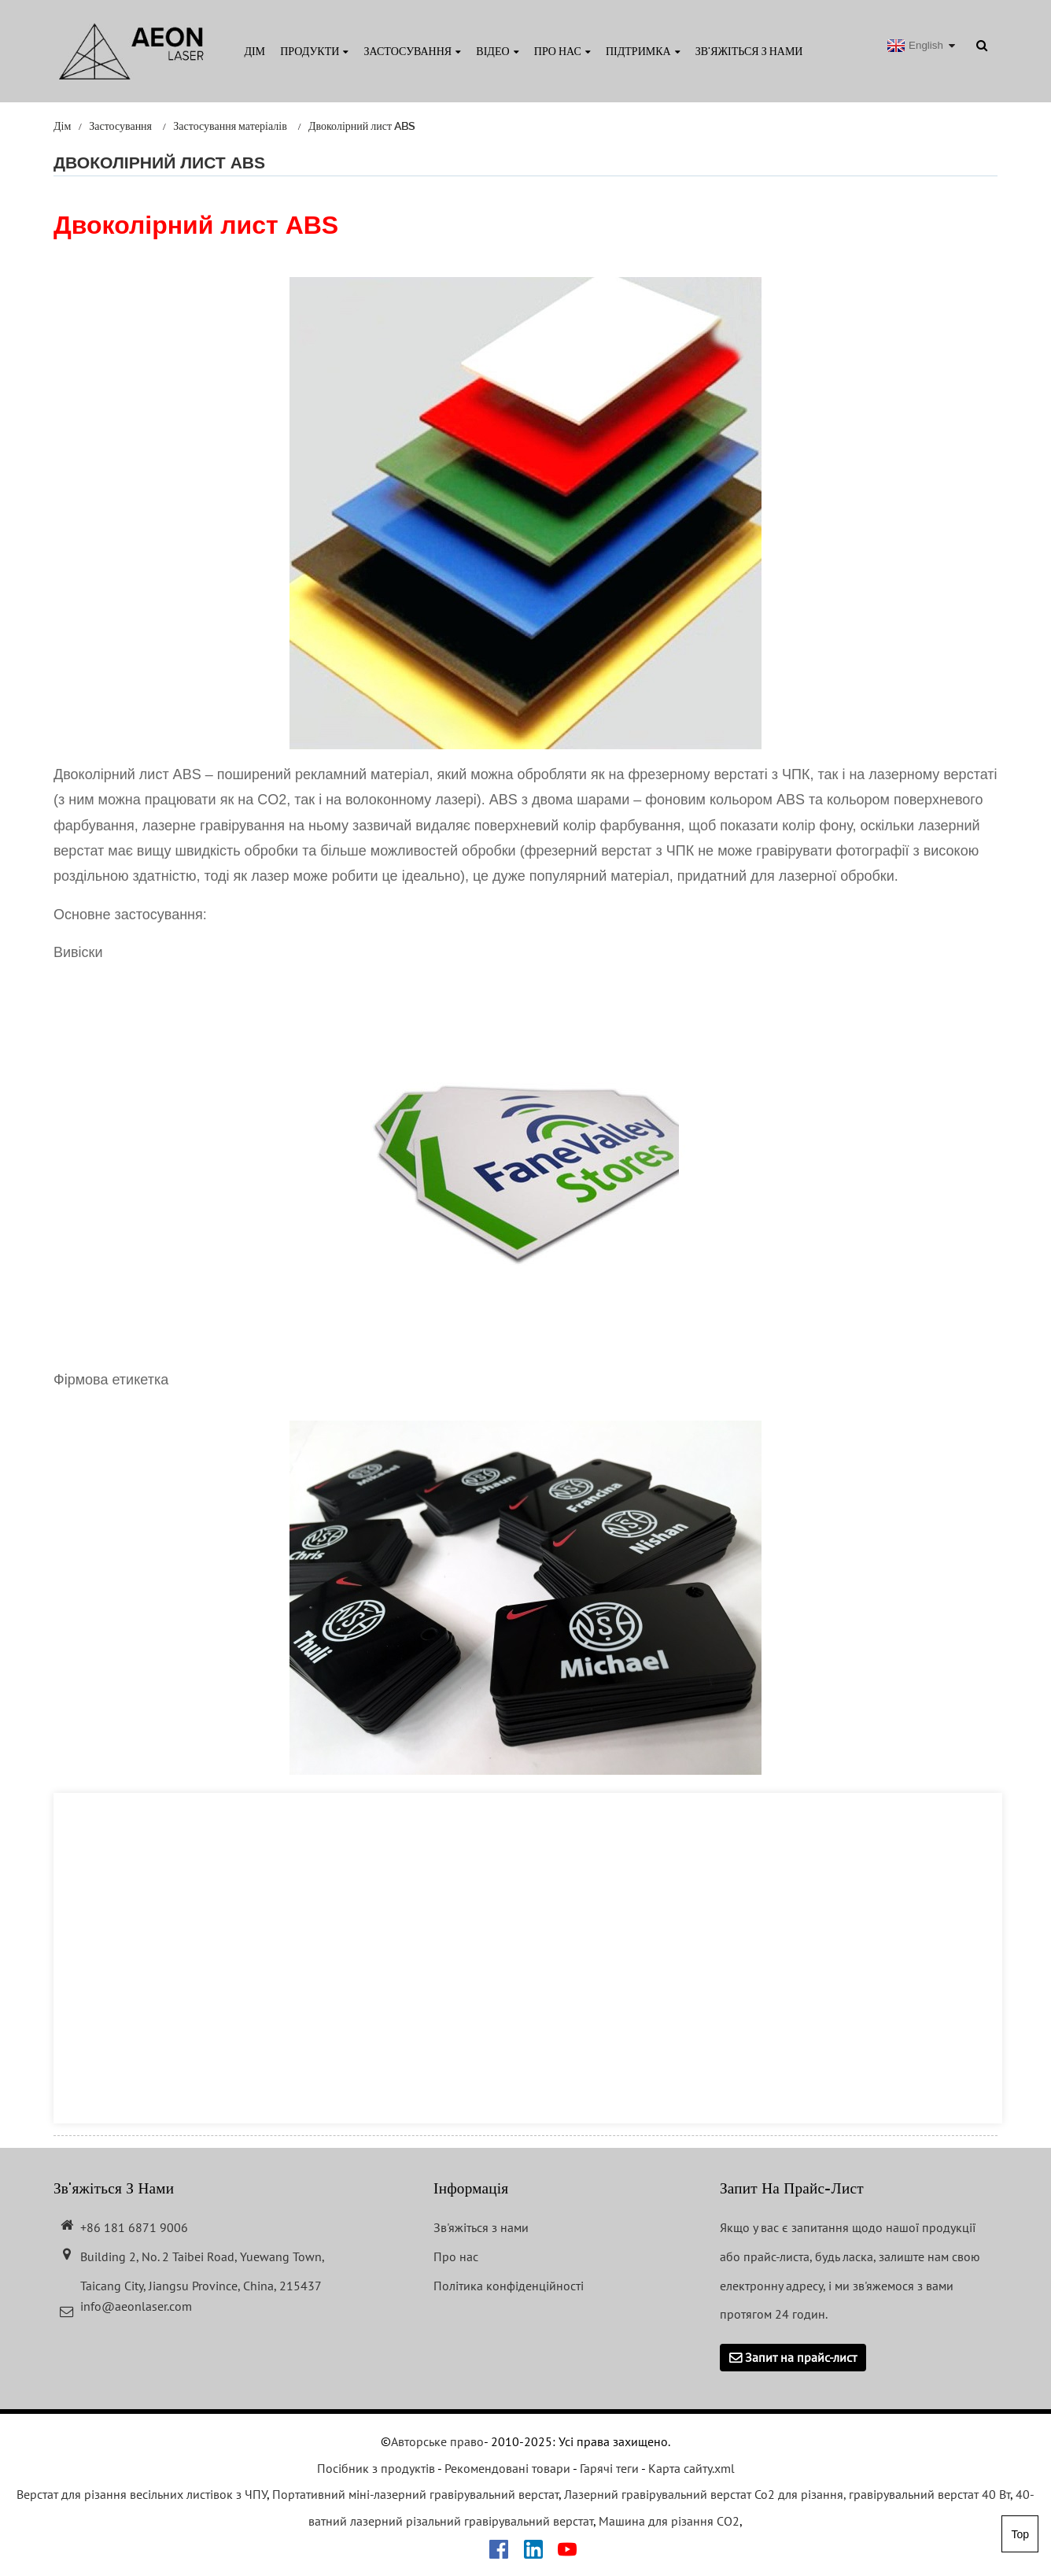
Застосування (413, 51)
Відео (497, 51)
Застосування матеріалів (229, 126)
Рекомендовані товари (507, 2468)
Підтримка (643, 51)
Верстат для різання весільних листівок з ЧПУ (142, 2494)
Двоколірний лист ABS (361, 126)
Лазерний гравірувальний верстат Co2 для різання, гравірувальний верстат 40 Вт (787, 2494)
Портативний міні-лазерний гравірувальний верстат (415, 2494)
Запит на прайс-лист (801, 2357)
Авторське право (437, 2441)
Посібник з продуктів (376, 2468)
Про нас (562, 51)
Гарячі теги (609, 2468)
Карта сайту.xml (691, 2468)
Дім (254, 51)
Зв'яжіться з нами (749, 51)
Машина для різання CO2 (669, 2521)
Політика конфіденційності (508, 2285)
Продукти (314, 51)
